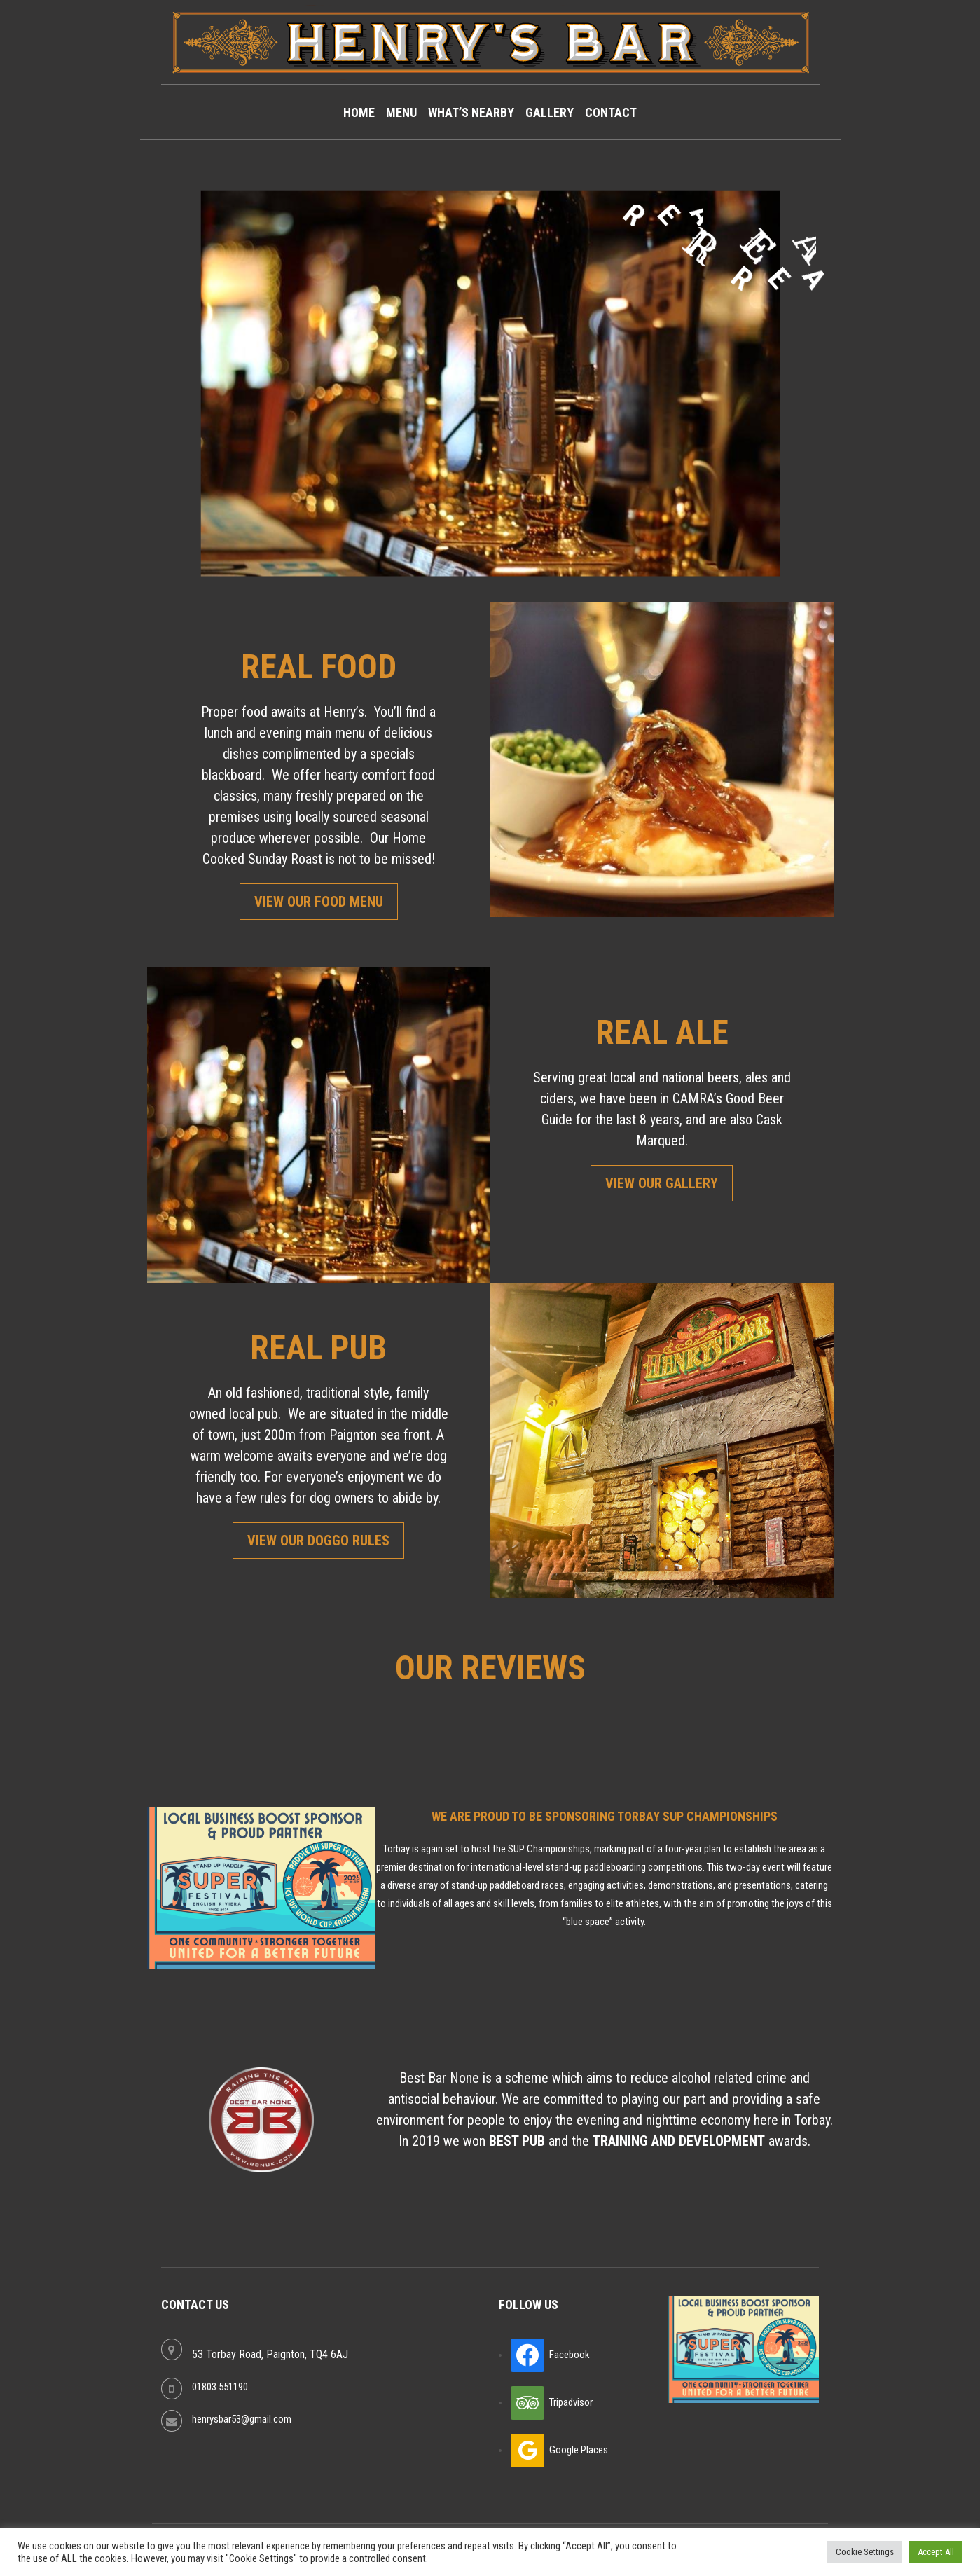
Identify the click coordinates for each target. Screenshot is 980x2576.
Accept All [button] (936, 2552)
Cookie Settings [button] (865, 2552)
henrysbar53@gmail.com (241, 2419)
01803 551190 (220, 2387)
